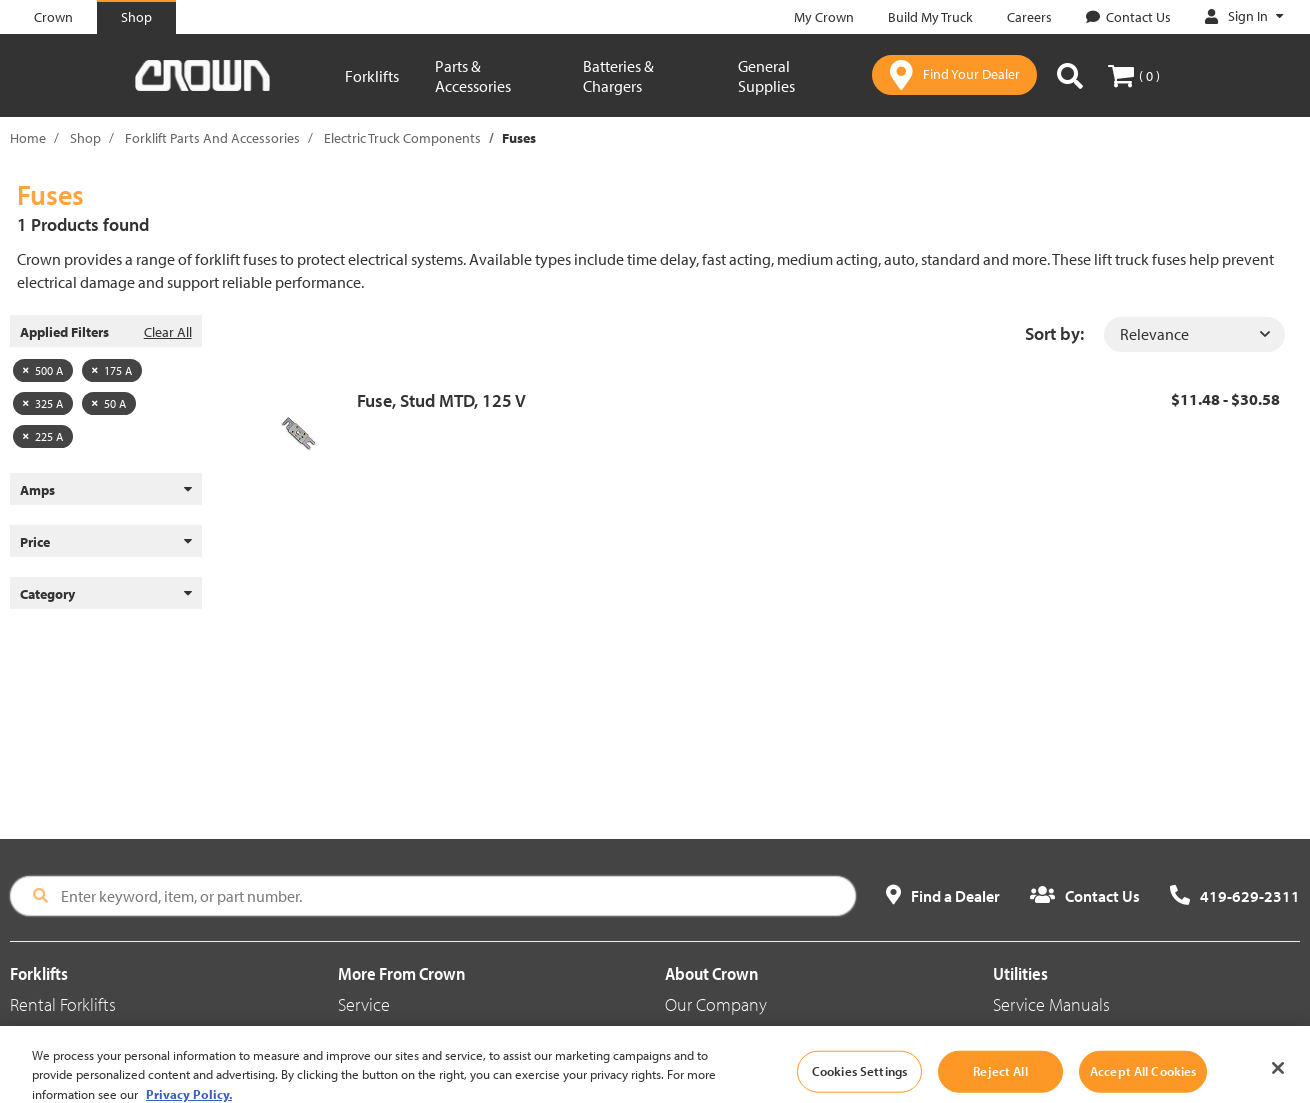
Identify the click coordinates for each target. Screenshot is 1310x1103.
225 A (43, 436)
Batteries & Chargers (618, 76)
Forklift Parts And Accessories (212, 138)
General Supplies (766, 76)
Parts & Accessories (473, 76)
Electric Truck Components (402, 138)
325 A (43, 403)
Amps (106, 490)
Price (106, 542)
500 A (43, 370)
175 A (112, 370)
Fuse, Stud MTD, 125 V (441, 400)
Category (106, 594)
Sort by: (1054, 333)
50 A (109, 403)
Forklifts (372, 76)
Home (28, 138)
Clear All (168, 332)
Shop (85, 138)
